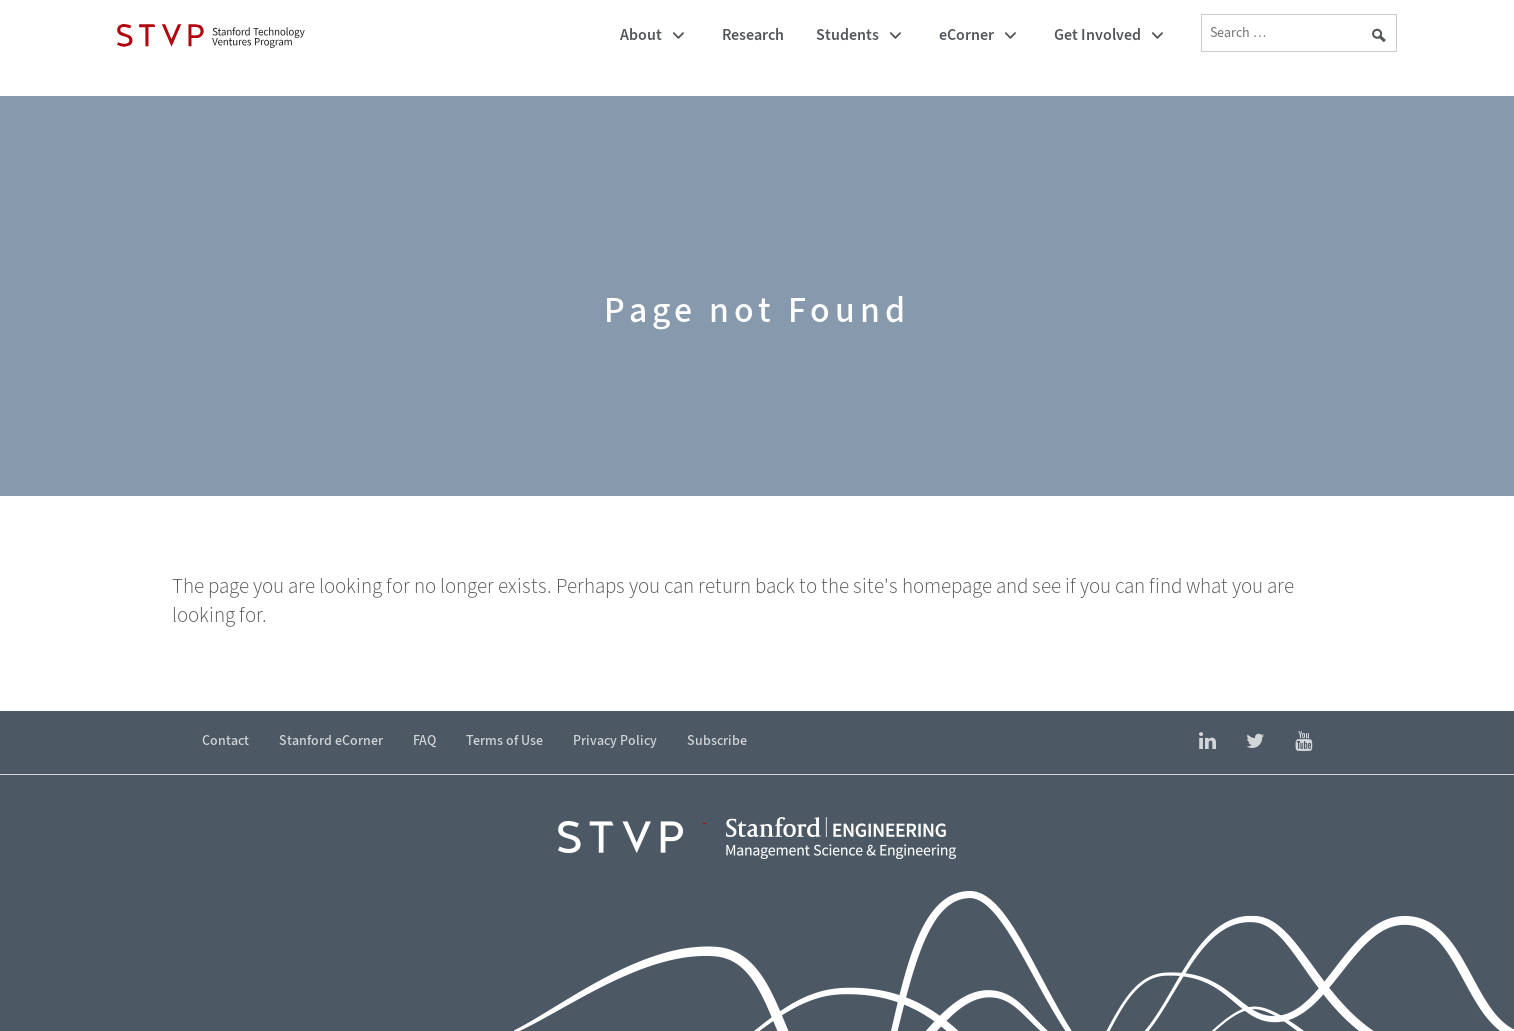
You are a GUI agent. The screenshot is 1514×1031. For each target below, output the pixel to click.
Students (847, 34)
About (641, 34)
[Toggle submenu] (678, 36)
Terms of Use (504, 740)
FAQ (424, 740)
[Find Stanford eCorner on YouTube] (1303, 742)
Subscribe (717, 740)
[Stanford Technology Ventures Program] (211, 35)
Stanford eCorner (331, 740)
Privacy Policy (615, 740)
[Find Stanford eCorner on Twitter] (1255, 742)
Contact (225, 740)
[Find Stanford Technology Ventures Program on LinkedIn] (1207, 742)
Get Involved (1097, 34)
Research (753, 34)
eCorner (966, 34)
